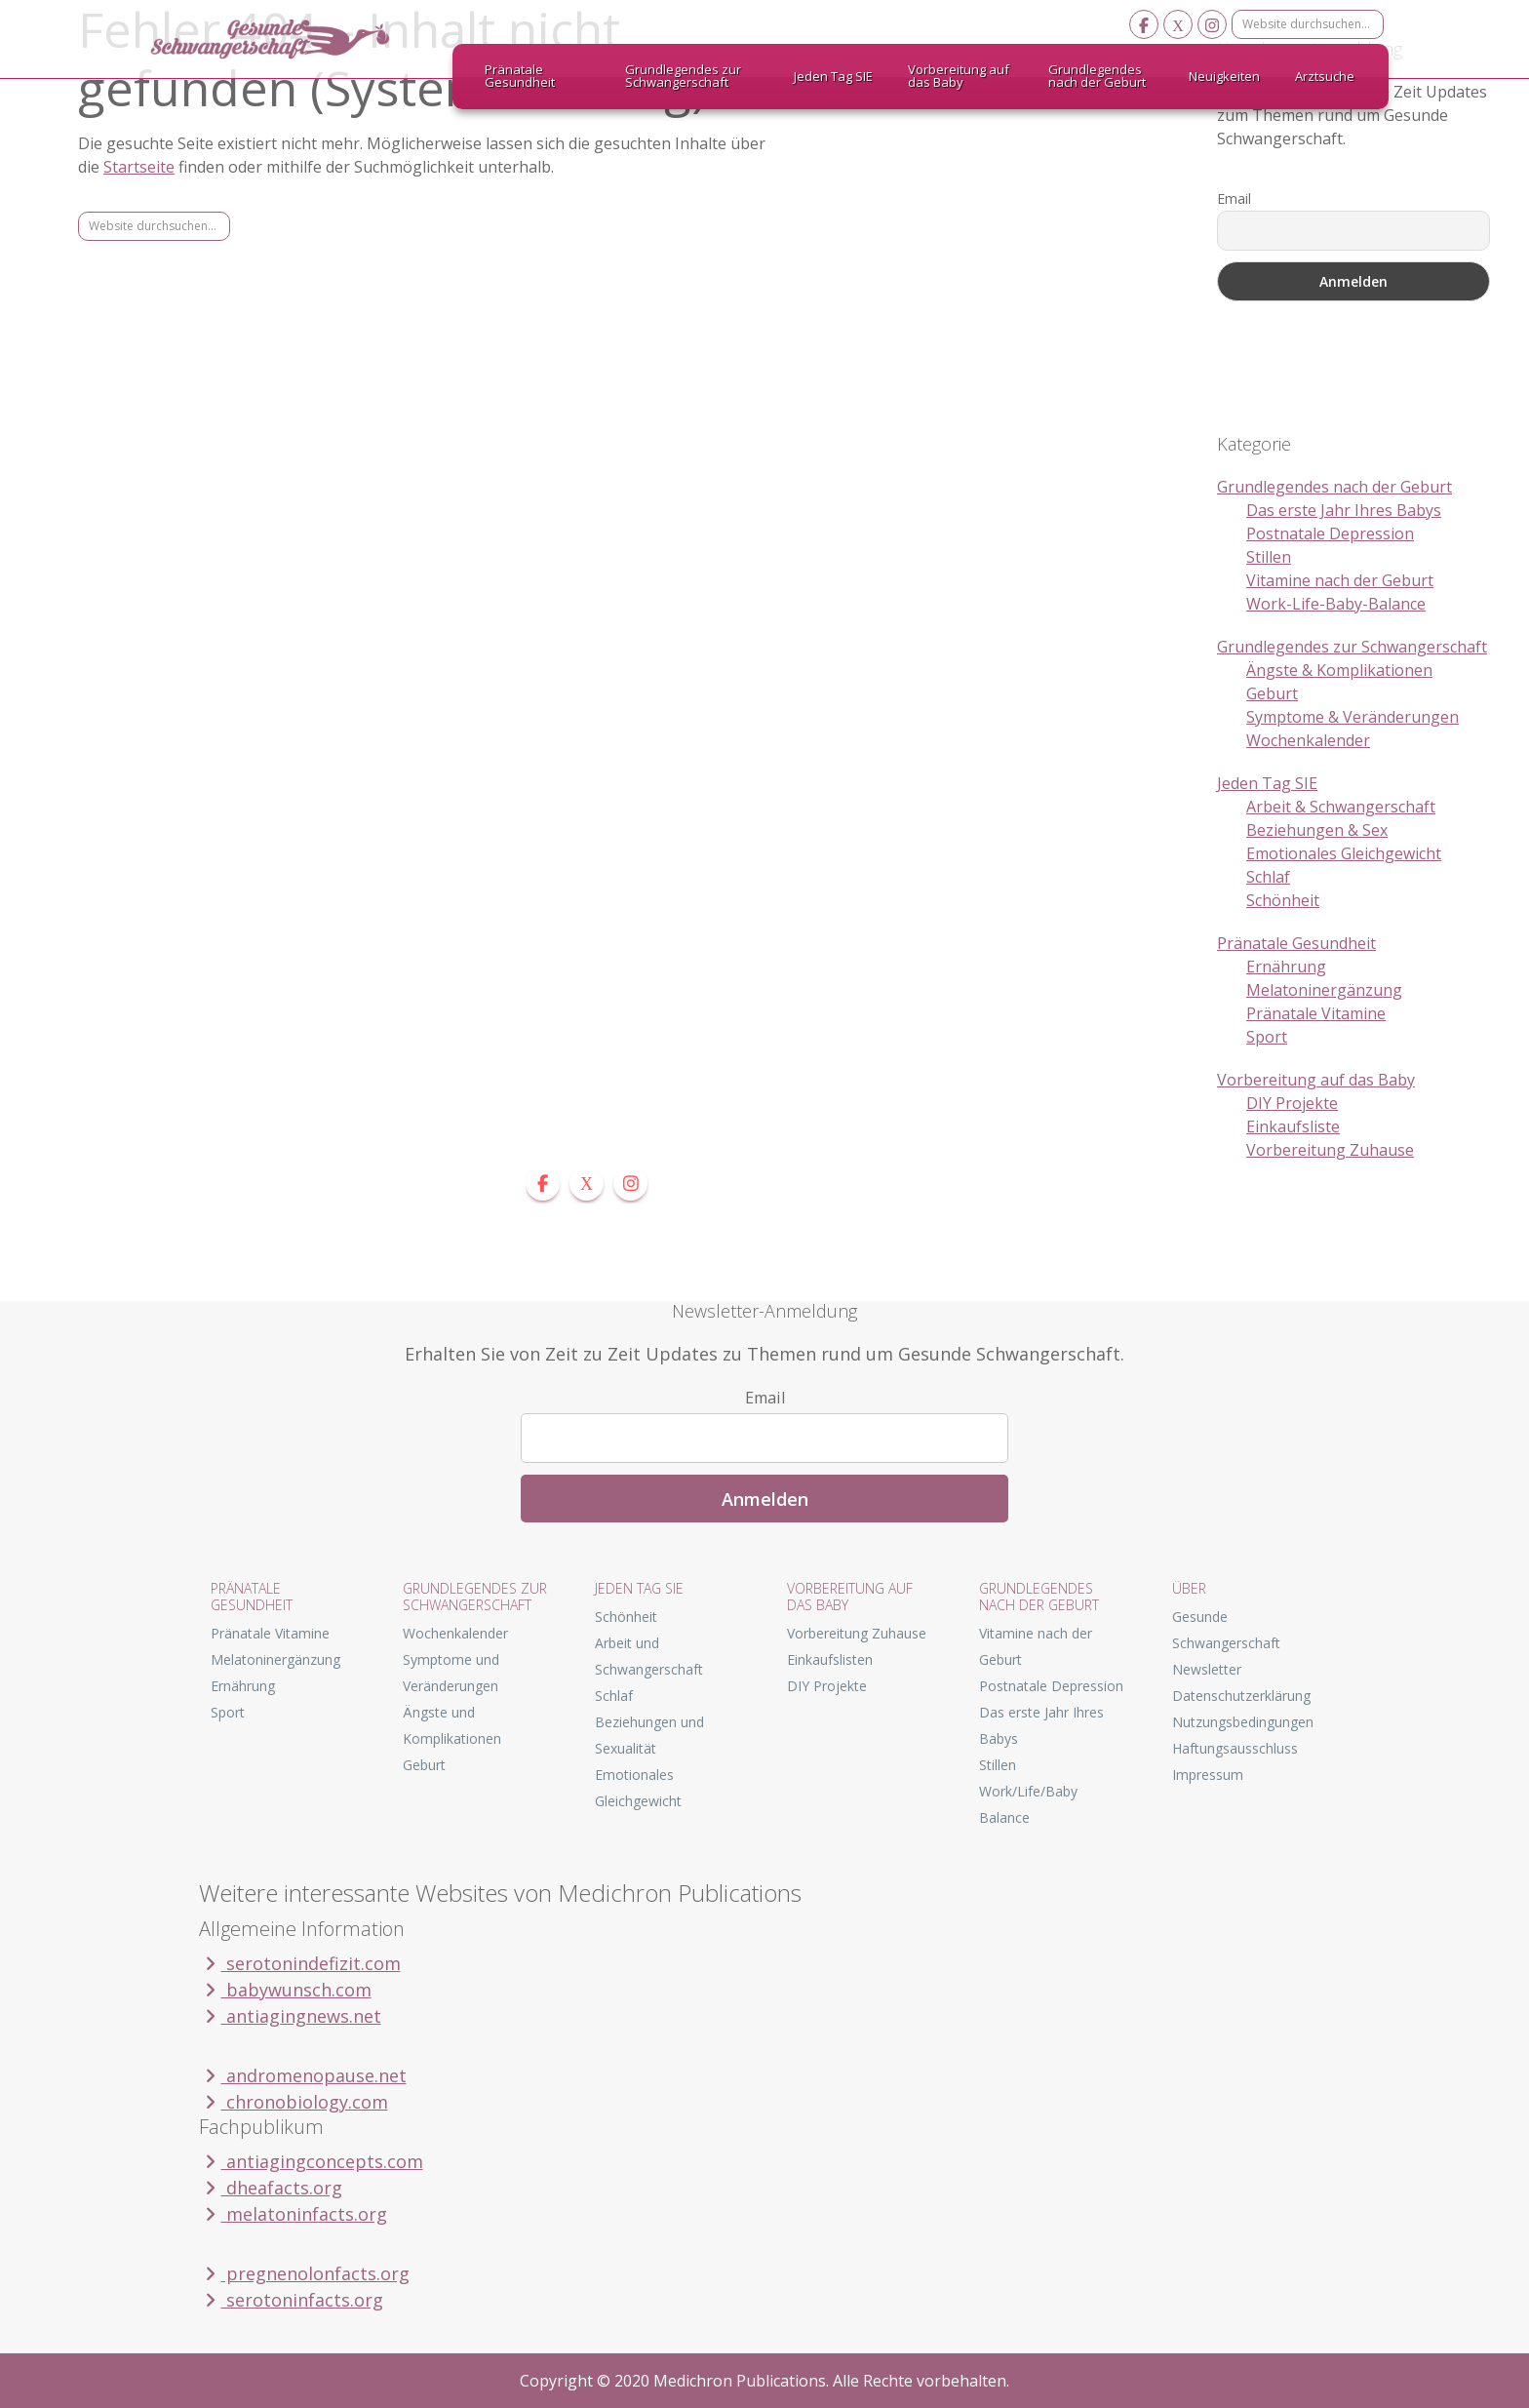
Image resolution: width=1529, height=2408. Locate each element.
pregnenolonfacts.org (304, 2273)
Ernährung (1286, 966)
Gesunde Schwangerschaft (286, 39)
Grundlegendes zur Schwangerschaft (1352, 646)
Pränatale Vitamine (1316, 1013)
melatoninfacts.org (293, 2214)
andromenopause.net (303, 2075)
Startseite (139, 167)
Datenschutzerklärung (1241, 1695)
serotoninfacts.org (291, 2299)
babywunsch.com (285, 1989)
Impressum (1207, 1774)
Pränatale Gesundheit (1296, 943)
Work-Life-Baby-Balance (1336, 603)
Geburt (1272, 693)
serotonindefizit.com (300, 1963)
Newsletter (1206, 1669)
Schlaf (1268, 877)
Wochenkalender (1308, 740)
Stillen (1268, 557)
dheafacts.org (270, 2187)
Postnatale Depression (1330, 533)
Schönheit (1282, 900)
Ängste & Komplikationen (1339, 670)
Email (1234, 198)
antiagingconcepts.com (311, 2161)
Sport (1266, 1036)
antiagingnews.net (290, 2016)
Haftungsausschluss (1235, 1748)
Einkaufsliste (1293, 1126)
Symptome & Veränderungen (1352, 717)
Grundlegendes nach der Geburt (1334, 486)
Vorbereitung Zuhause (1330, 1150)
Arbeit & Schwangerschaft (1340, 806)
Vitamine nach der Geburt (1339, 580)
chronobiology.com (293, 2101)
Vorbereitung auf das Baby (1316, 1079)
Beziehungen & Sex (1317, 830)
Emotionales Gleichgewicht (1343, 853)
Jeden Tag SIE (1267, 783)
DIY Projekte (1292, 1103)
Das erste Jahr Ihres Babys (1343, 510)
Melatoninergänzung (1324, 990)
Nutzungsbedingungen (1242, 1722)
